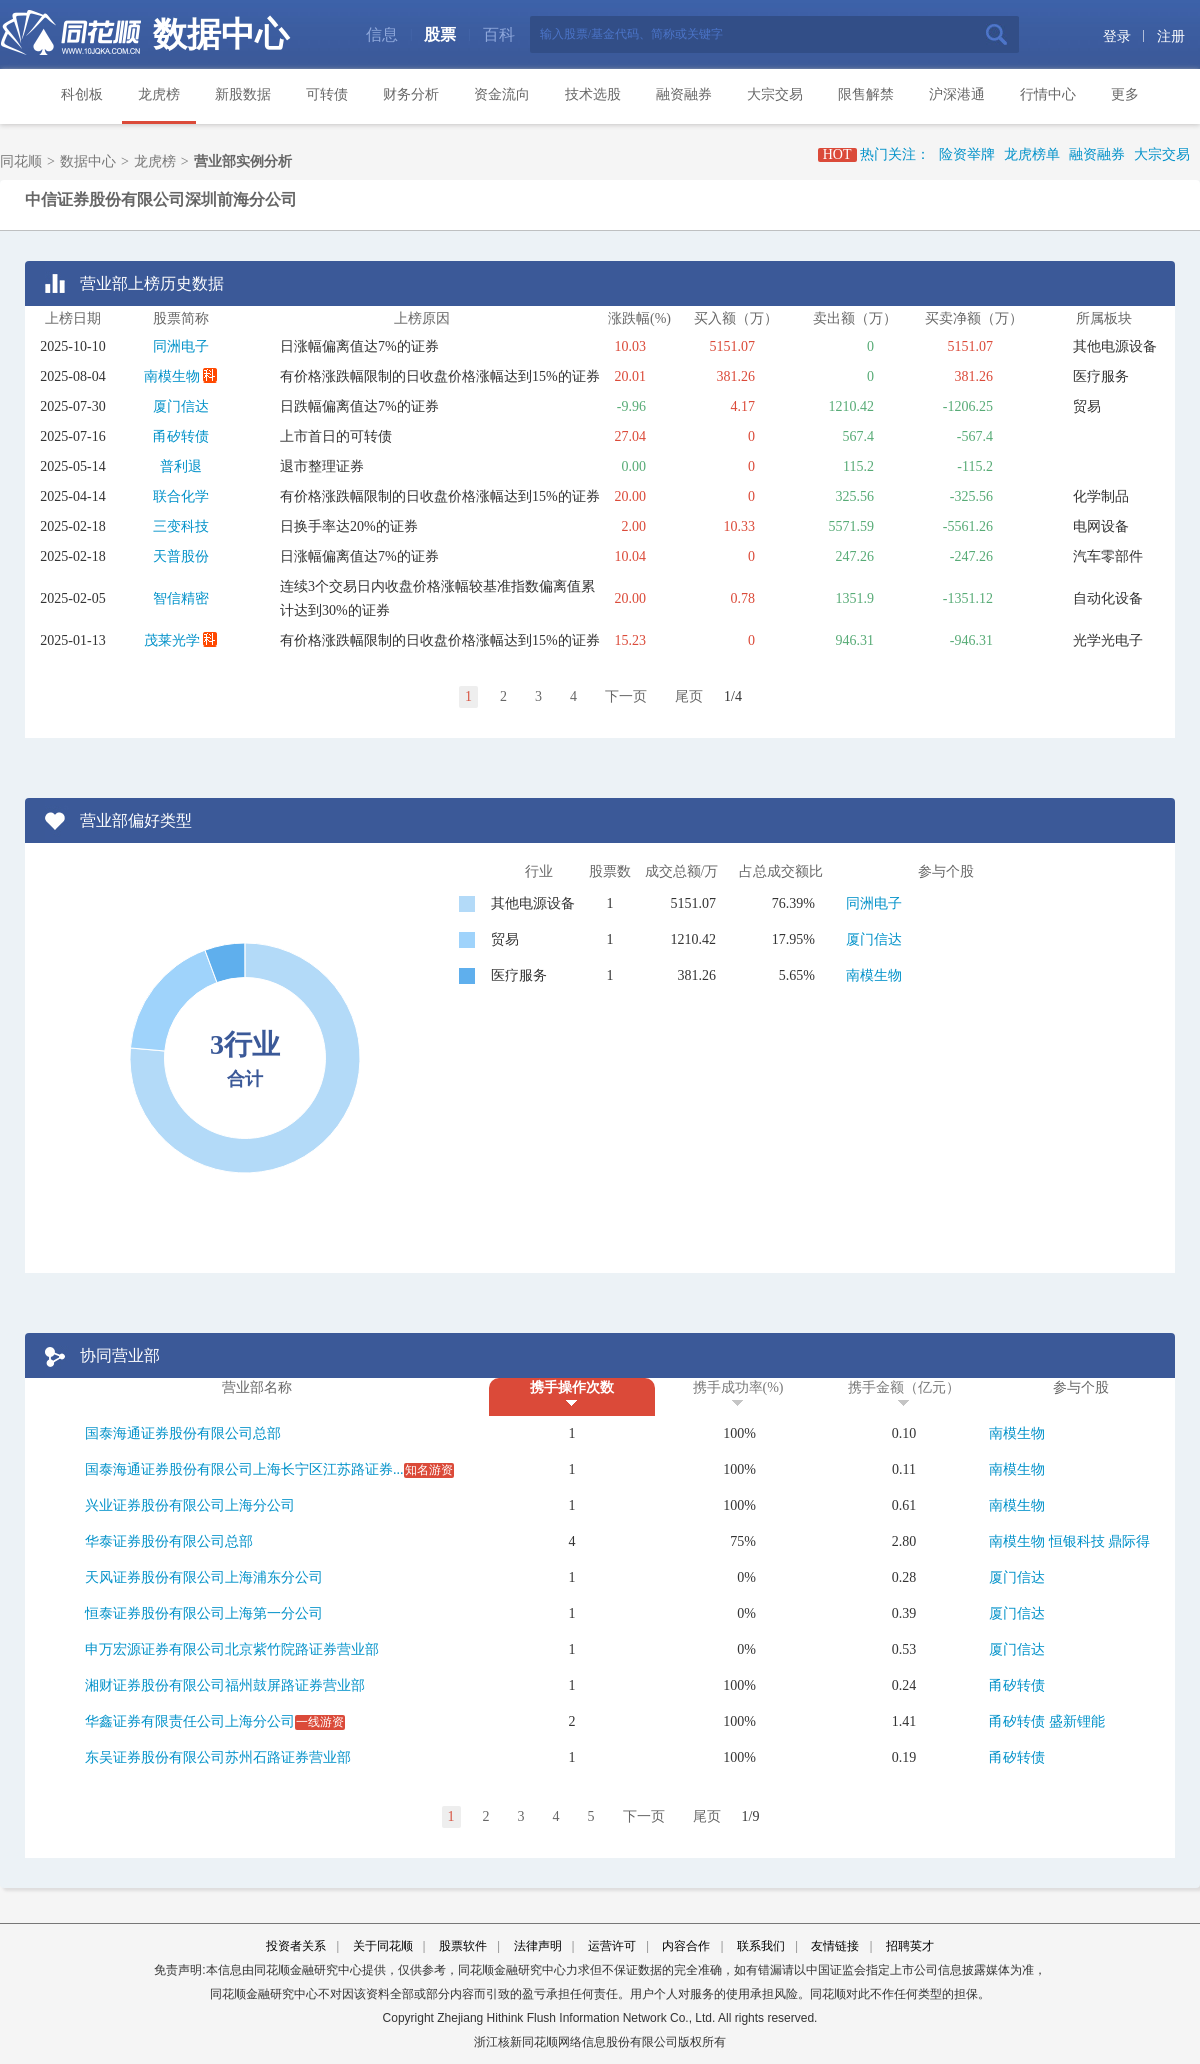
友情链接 (835, 1946)
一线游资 (320, 1722)
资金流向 (502, 94)
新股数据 (243, 94)
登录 (1117, 36)
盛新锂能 (1077, 1721)
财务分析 (411, 94)
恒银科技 (1077, 1541)
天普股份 (181, 556)
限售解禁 (866, 94)
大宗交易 (775, 94)
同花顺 (21, 161)
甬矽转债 (181, 436)
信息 (382, 34)
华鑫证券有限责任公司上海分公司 (190, 1721)
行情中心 (1048, 94)
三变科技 (181, 526)
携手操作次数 (572, 1387)
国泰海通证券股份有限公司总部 (183, 1433)
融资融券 (684, 94)
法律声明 (538, 1946)
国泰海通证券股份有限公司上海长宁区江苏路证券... (244, 1469)
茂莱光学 (172, 640)
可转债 (327, 94)
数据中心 (221, 34)
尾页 (689, 696)
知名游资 (429, 1470)
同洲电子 (181, 346)
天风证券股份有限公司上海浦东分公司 (204, 1577)
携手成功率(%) (738, 1387)
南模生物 (172, 376)
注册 (1171, 36)
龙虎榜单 (1032, 154)
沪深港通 (957, 94)
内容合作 (686, 1946)
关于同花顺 (383, 1946)
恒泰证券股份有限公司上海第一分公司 (204, 1613)
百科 (499, 34)
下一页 (626, 696)
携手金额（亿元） (904, 1387)
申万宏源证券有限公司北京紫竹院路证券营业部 (232, 1649)
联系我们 (761, 1946)
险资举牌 (967, 154)
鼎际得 (1129, 1541)
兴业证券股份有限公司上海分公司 (190, 1505)
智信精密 (181, 598)
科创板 (82, 94)
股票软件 (463, 1946)
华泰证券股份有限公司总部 (169, 1541)
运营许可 (612, 1946)
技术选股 (593, 94)
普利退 (181, 466)
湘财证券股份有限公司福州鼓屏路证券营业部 (225, 1685)
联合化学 (181, 496)
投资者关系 (296, 1946)
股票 (440, 34)
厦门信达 (181, 406)
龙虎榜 (159, 94)
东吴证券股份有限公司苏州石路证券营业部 (218, 1757)
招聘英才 (910, 1946)
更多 (1125, 94)
